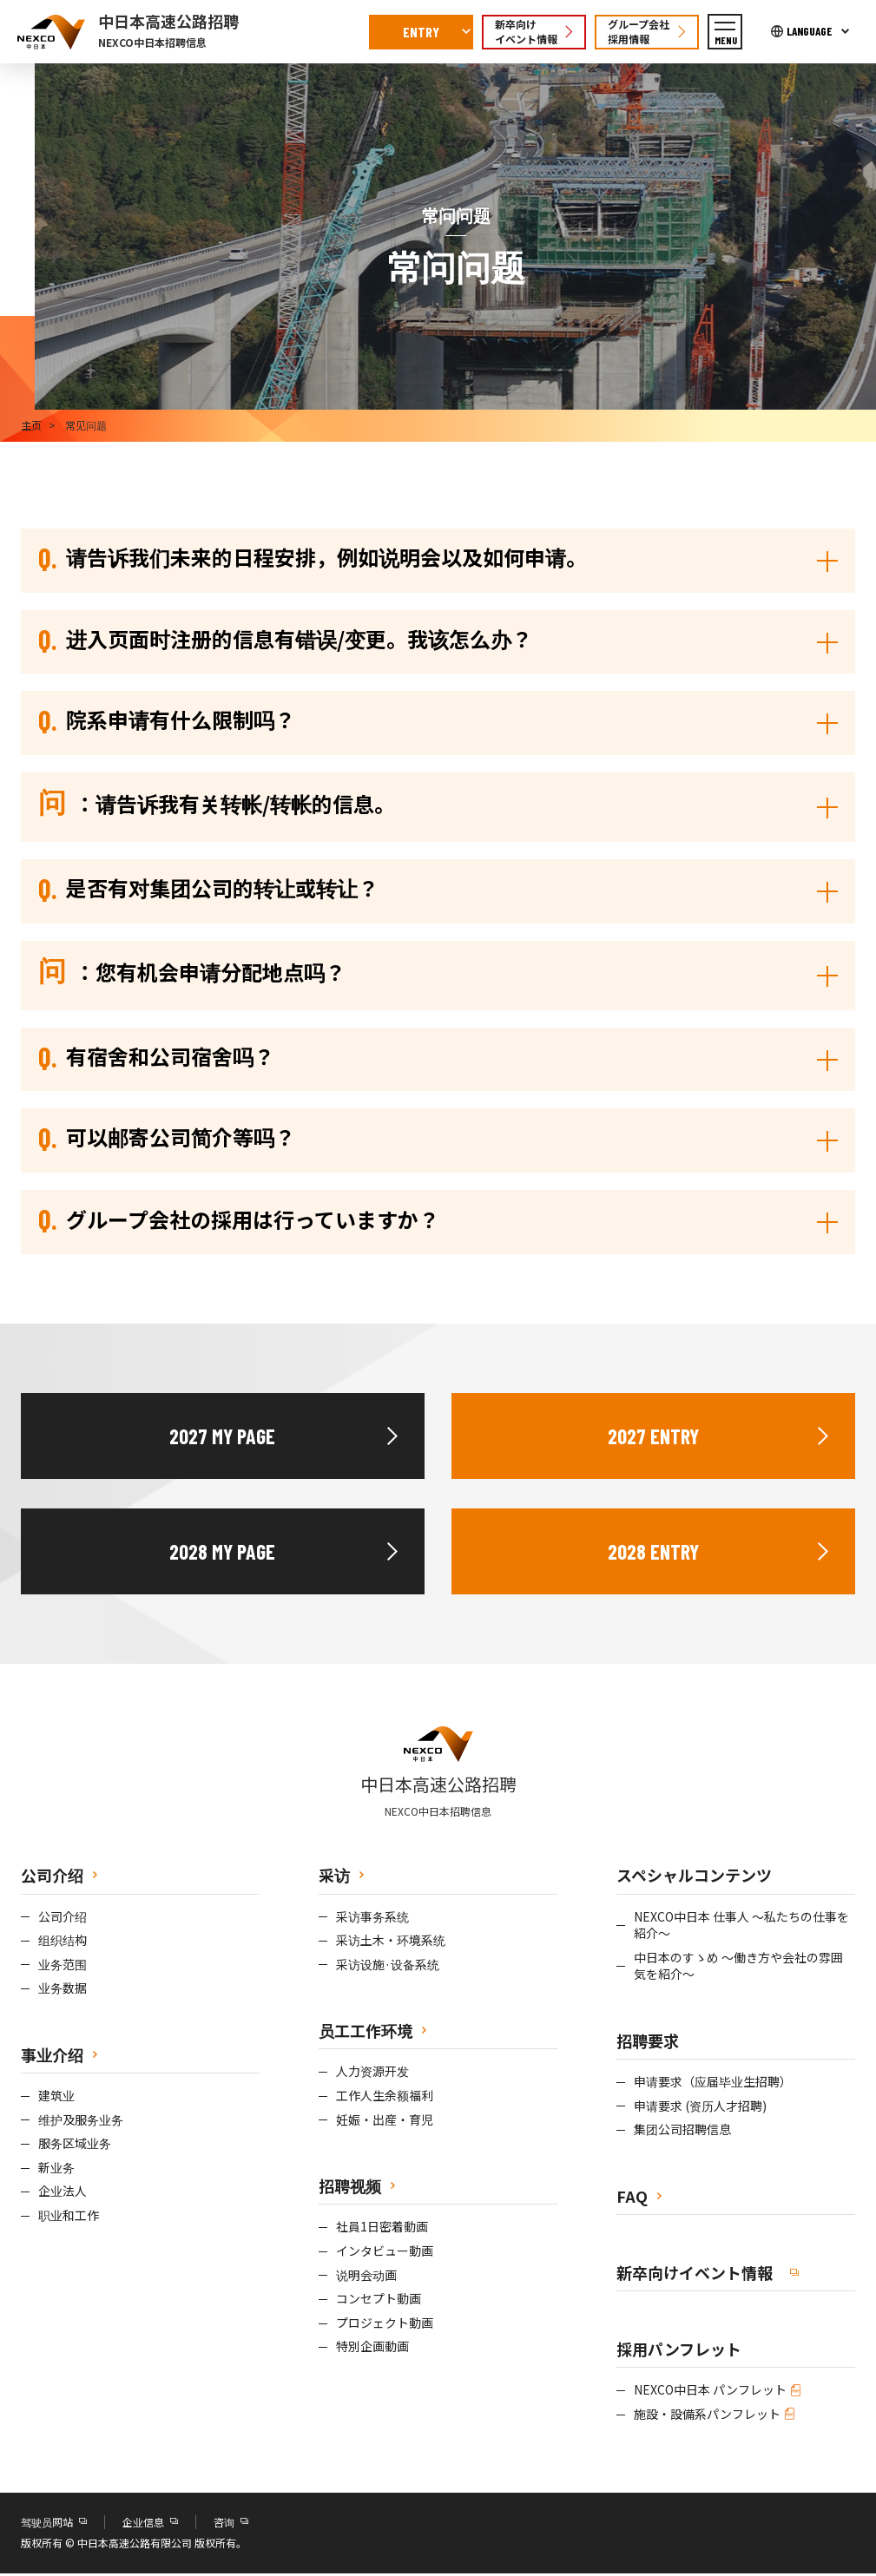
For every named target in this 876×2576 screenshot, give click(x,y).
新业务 (56, 2169)
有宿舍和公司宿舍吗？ (156, 1057)
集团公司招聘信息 (682, 2132)
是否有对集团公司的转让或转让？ (208, 888)
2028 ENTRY (653, 1553)
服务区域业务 (74, 2146)
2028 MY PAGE (222, 1553)
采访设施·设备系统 (387, 1966)
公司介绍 (62, 1918)
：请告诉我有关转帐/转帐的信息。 (216, 804)
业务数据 (62, 1990)
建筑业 (56, 2097)
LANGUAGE (809, 31)
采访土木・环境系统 (390, 1942)
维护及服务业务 (80, 2121)
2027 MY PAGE (222, 1437)
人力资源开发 (372, 2074)
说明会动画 (366, 2277)
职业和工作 (68, 2217)
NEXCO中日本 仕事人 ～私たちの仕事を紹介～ (741, 1927)
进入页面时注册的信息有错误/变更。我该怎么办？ (285, 638)
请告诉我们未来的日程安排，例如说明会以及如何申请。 (312, 557)
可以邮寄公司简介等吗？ (166, 1138)
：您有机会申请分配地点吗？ (192, 973)
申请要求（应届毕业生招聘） (713, 2083)
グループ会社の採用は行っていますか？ (238, 1220)
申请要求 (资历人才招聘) (700, 2108)
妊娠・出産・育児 (384, 2121)
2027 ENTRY (653, 1437)
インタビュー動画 (384, 2252)
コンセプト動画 (378, 2301)
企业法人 (62, 2193)
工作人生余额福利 (384, 2097)
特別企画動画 (372, 2349)
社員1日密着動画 (382, 2229)
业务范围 (62, 1966)
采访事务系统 (372, 1918)
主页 (31, 424)
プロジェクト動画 (384, 2324)
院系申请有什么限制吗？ (166, 720)
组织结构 (62, 1942)
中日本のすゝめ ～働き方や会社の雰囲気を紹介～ (738, 1968)
